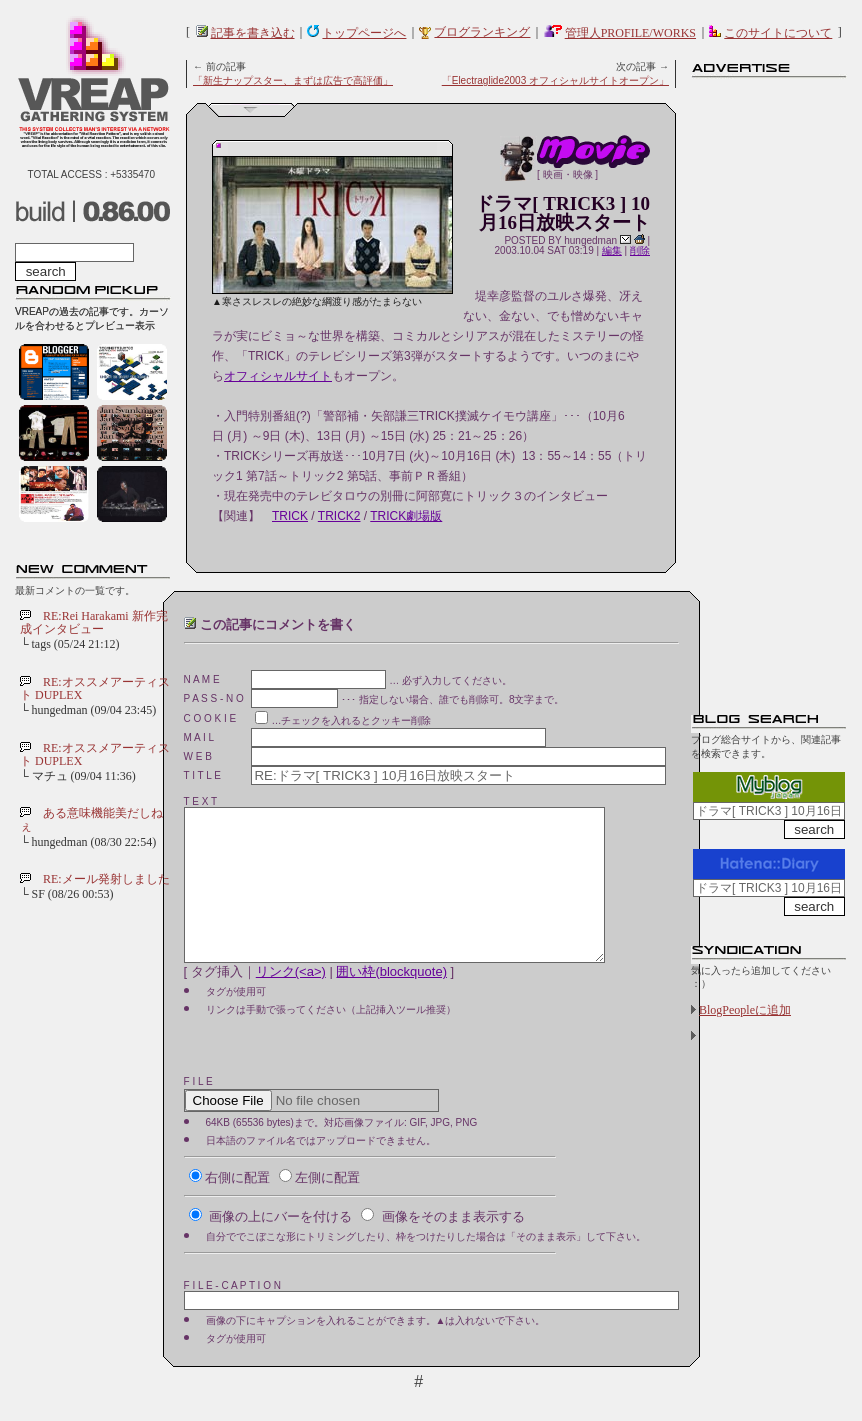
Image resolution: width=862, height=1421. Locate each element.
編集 (612, 250)
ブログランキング (482, 32)
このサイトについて (778, 33)
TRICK (290, 516)
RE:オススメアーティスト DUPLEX (95, 688)
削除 (640, 250)
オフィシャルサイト (278, 376)
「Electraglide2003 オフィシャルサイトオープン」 (555, 80)
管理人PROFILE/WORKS (630, 33)
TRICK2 (339, 516)
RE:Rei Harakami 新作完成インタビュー (94, 622)
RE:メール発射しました (106, 879)
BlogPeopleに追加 (745, 1010)
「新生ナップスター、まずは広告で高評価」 (293, 80)
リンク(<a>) (291, 1001)
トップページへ (364, 33)
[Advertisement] (771, 385)
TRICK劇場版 (406, 516)
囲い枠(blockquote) (391, 1001)
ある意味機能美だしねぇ (91, 819)
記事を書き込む (253, 33)
